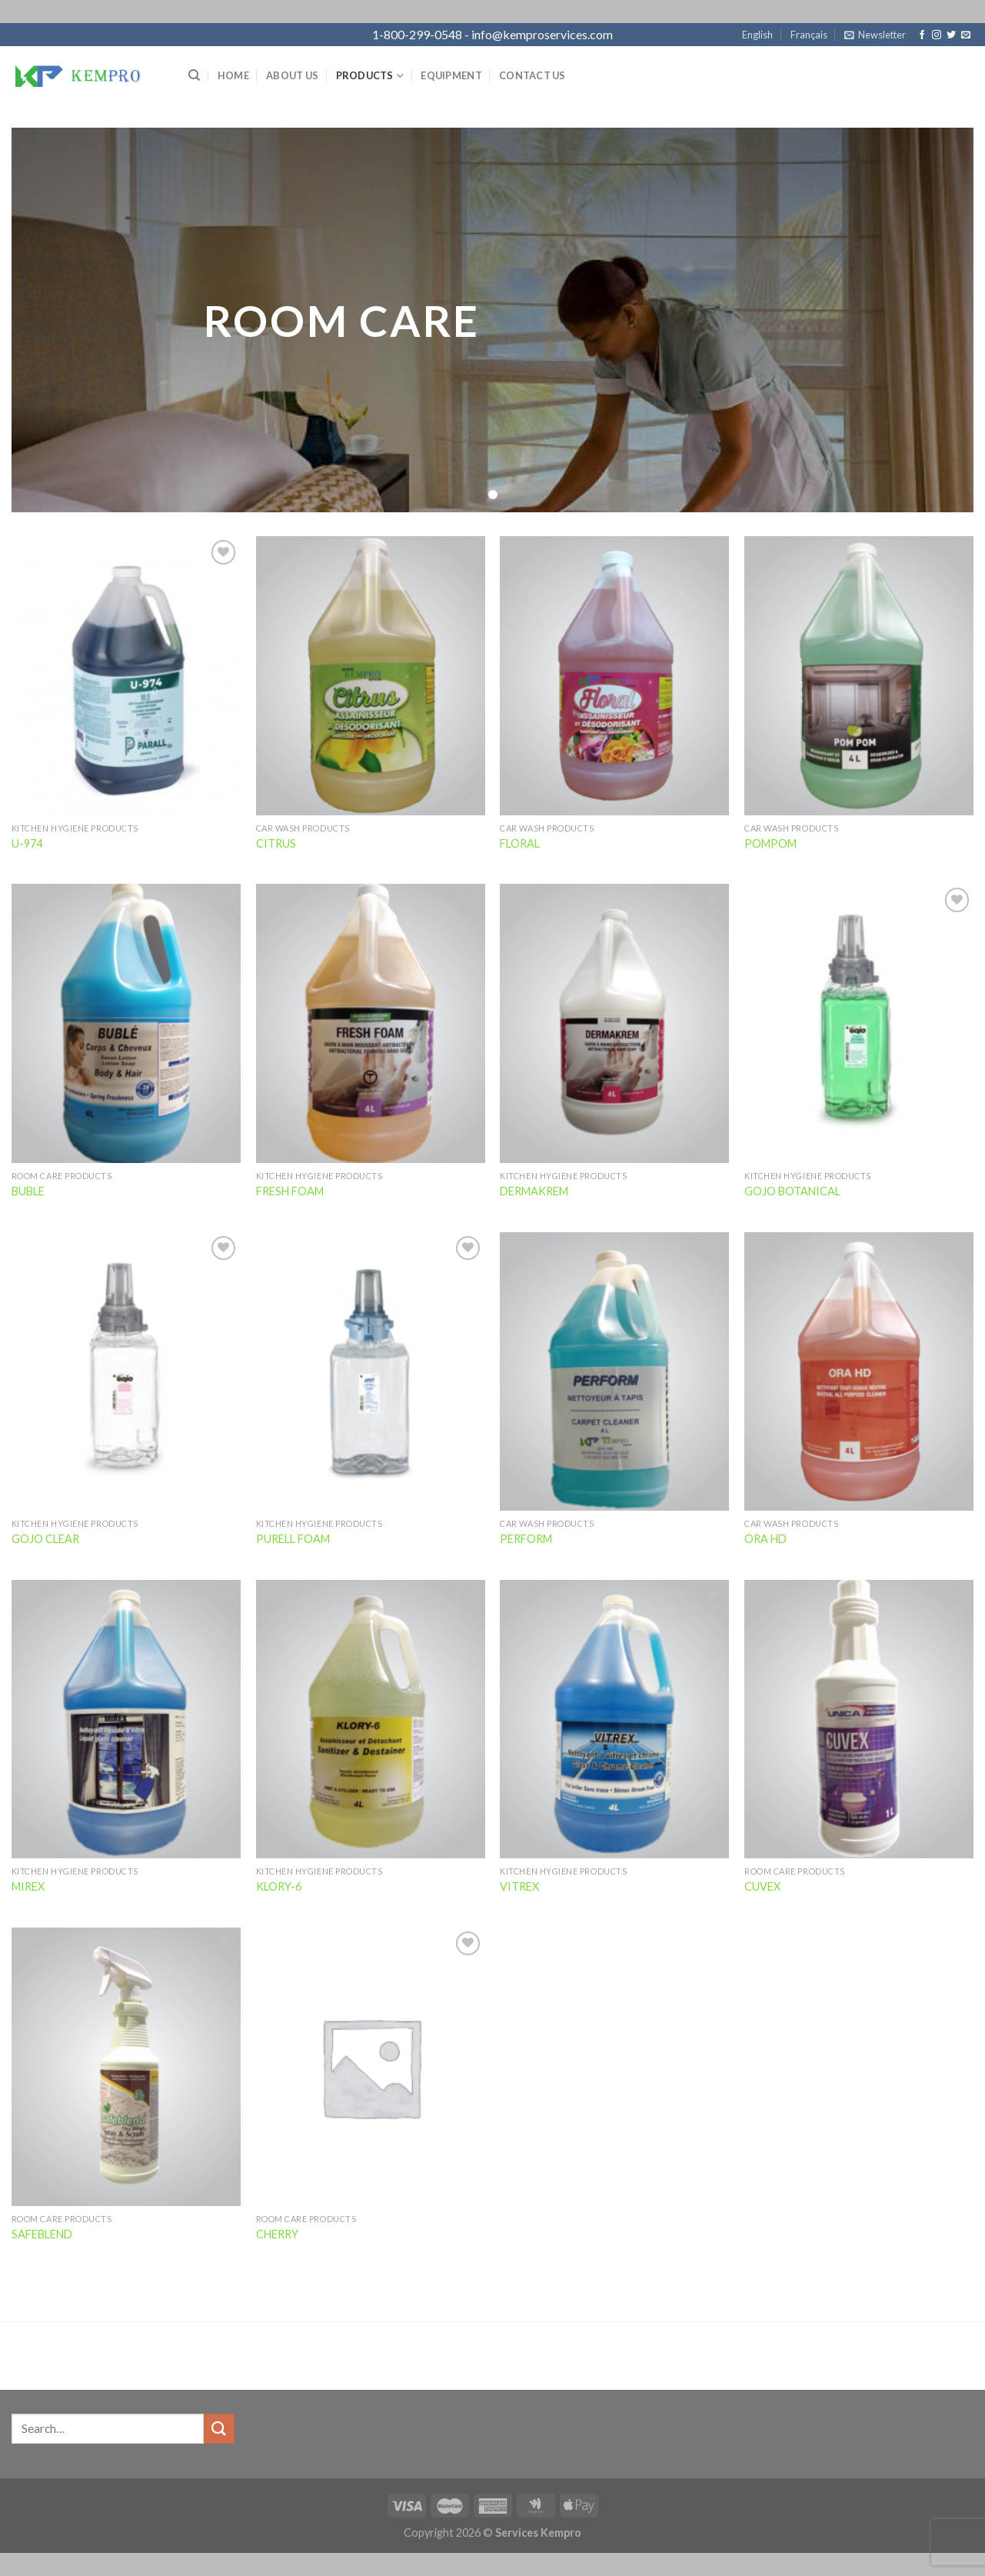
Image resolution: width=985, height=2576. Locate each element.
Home (233, 75)
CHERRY (277, 2234)
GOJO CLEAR (45, 1538)
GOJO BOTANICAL (792, 1191)
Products (370, 75)
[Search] (194, 75)
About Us (292, 75)
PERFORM (526, 1538)
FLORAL (520, 843)
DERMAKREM (534, 1191)
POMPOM (770, 843)
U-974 (27, 843)
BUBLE (28, 1191)
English (757, 34)
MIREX (28, 1886)
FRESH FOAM (290, 1191)
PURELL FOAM (293, 1538)
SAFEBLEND (42, 2234)
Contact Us (532, 75)
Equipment (451, 75)
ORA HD (765, 1538)
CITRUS (276, 843)
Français (808, 34)
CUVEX (762, 1886)
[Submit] (219, 2429)
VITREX (519, 1886)
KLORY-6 (278, 1886)
